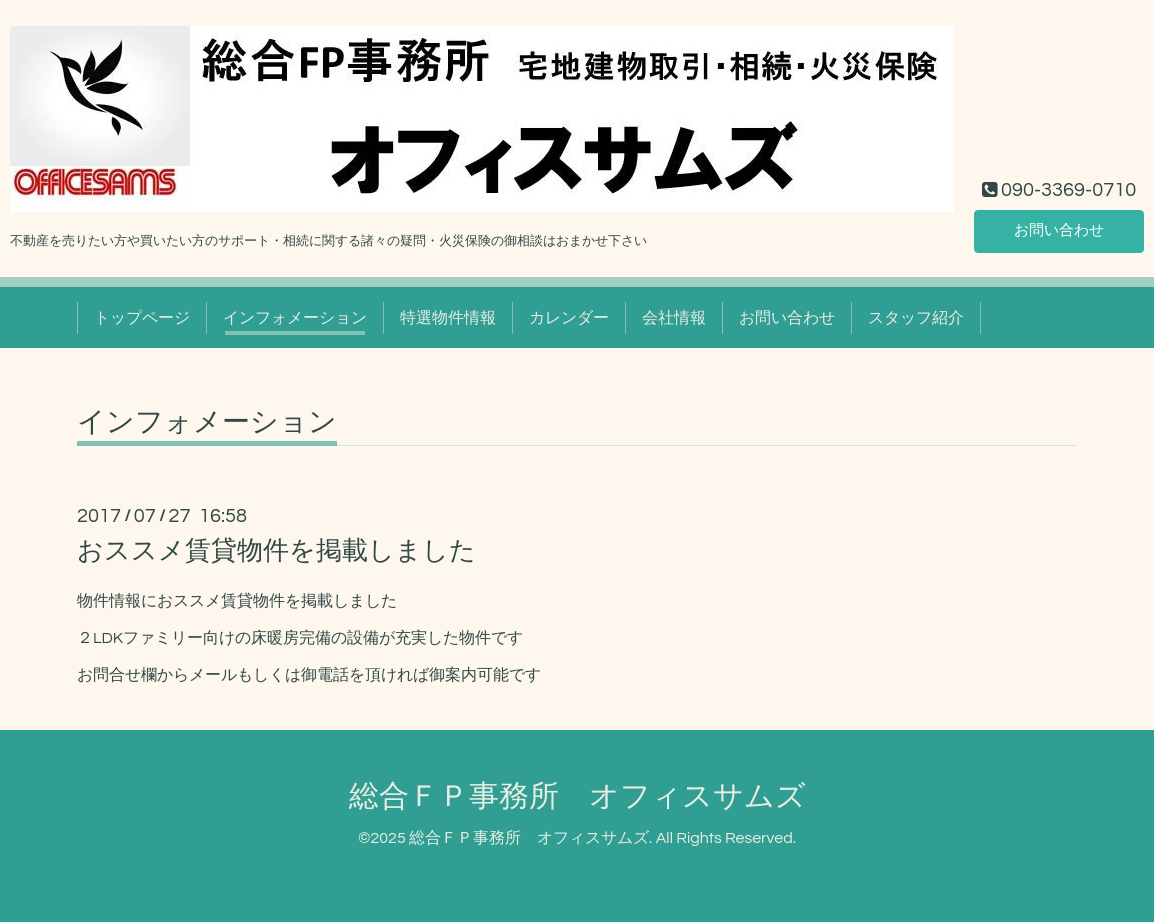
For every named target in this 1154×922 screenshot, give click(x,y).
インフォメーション (295, 318)
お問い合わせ (1059, 230)
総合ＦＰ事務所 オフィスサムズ (577, 796)
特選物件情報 (448, 318)
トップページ (142, 318)
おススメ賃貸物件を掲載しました (276, 551)
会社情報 (674, 318)
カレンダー (569, 318)
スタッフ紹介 (916, 318)
